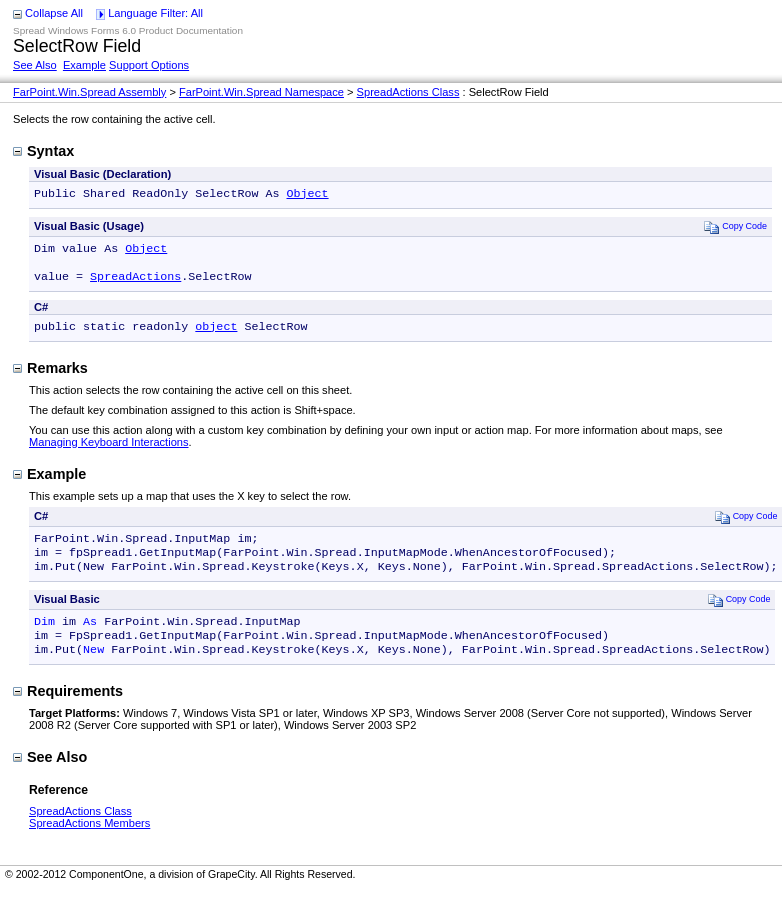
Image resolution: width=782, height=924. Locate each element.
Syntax (43, 151)
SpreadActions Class (408, 92)
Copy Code (735, 228)
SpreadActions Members (89, 845)
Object (307, 195)
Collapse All (54, 13)
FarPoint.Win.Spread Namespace (261, 92)
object (216, 336)
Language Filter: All (155, 13)
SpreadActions (135, 284)
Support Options (149, 65)
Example (84, 65)
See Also (35, 65)
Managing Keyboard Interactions (109, 452)
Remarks (50, 378)
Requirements (68, 713)
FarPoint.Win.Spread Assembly (89, 92)
